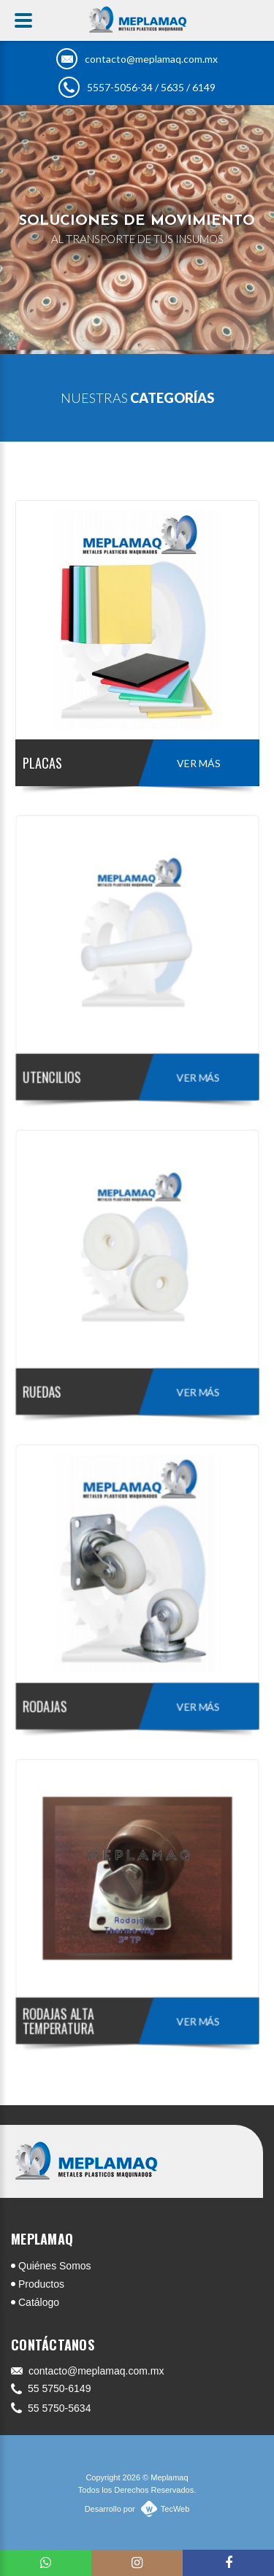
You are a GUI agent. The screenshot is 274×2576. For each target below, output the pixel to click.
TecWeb (175, 2508)
